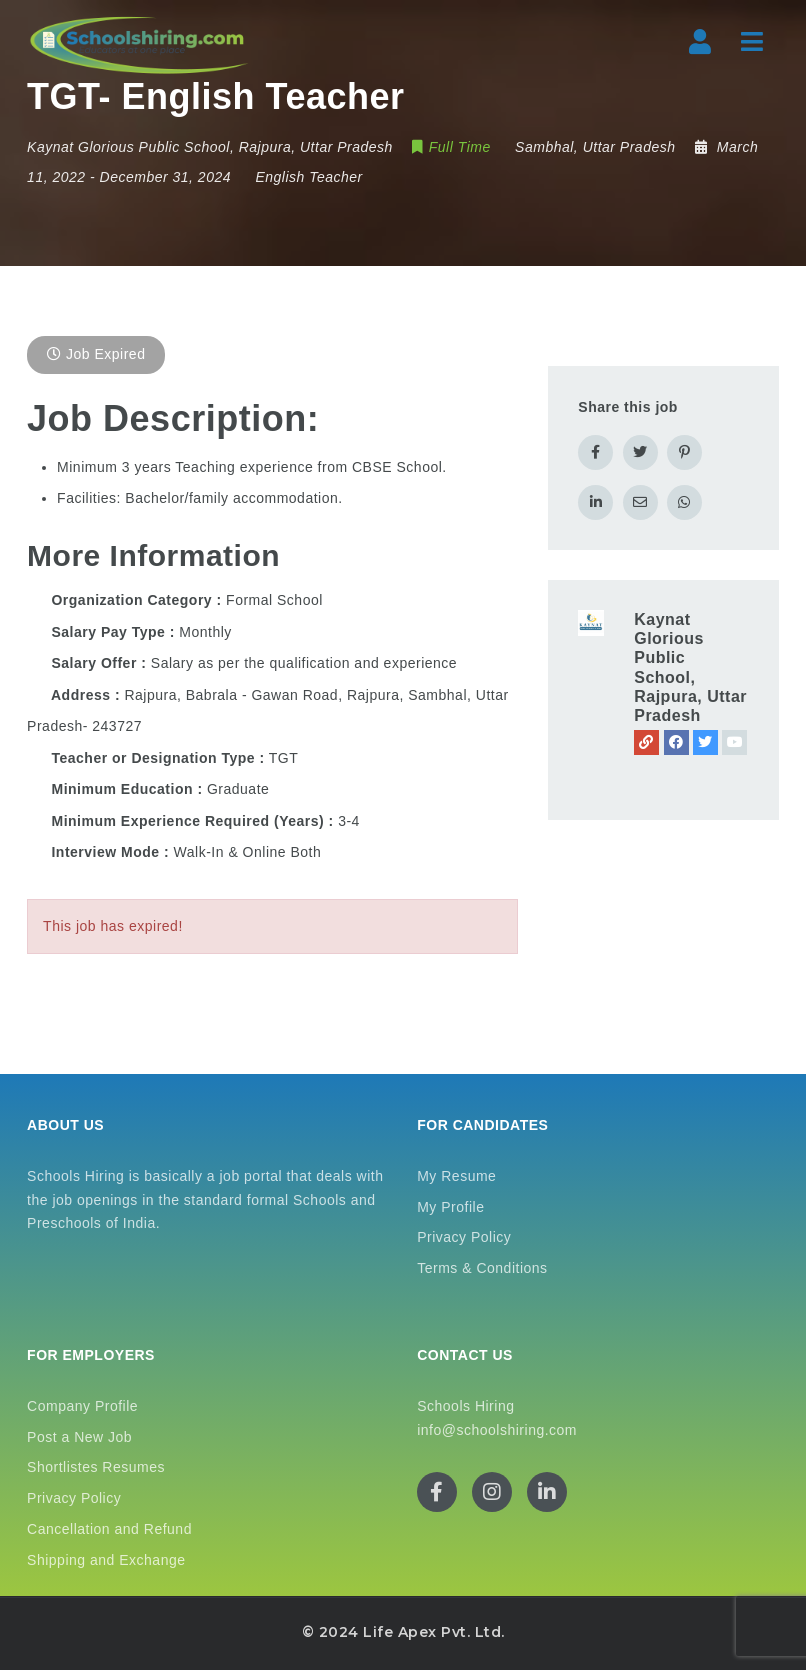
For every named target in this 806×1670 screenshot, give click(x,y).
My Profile (450, 1207)
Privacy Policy (464, 1237)
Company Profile (82, 1406)
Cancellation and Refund (109, 1529)
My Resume (456, 1176)
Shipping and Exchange (106, 1560)
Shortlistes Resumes (96, 1467)
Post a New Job (79, 1437)
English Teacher (308, 177)
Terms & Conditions (482, 1268)
